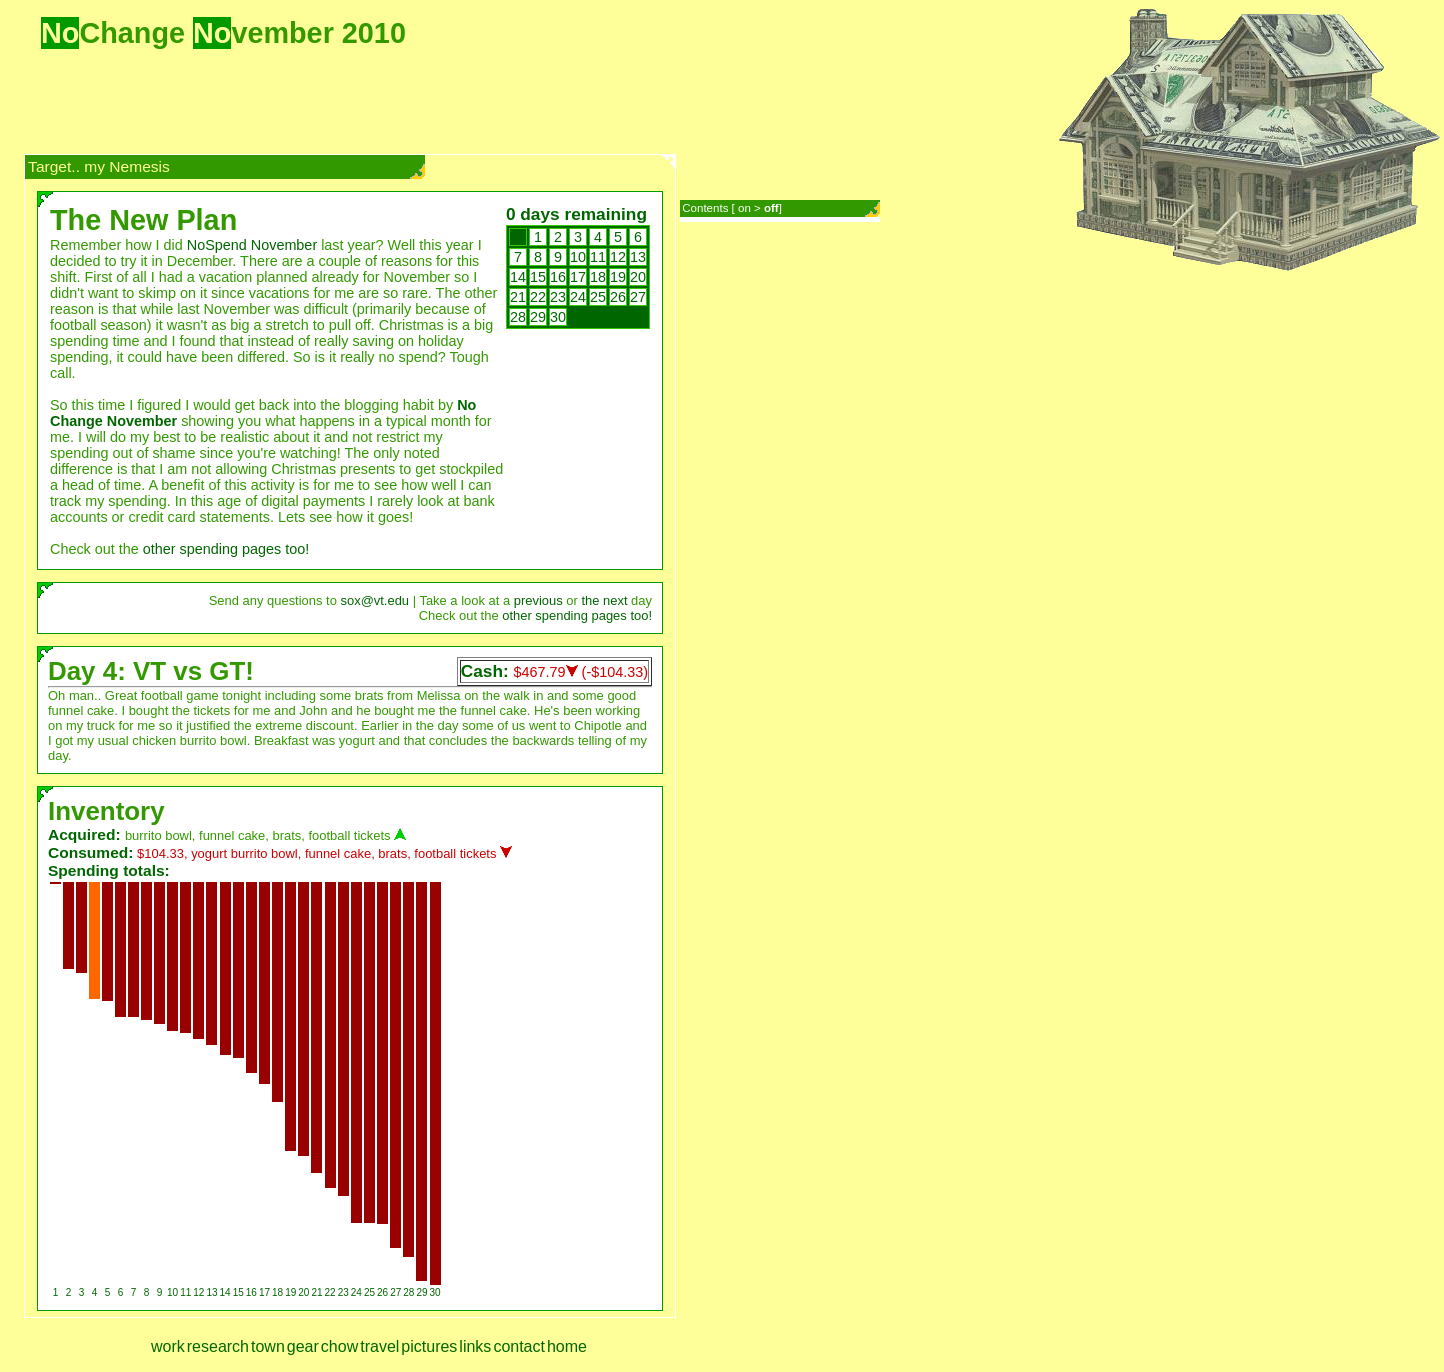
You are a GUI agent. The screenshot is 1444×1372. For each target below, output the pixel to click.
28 (518, 317)
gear (303, 1346)
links (475, 1346)
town (268, 1346)
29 (538, 317)
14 (518, 277)
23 (558, 297)
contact (519, 1346)
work (168, 1346)
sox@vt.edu (374, 600)
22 (538, 297)
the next (604, 600)
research (218, 1346)
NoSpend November (252, 245)
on (744, 208)
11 (598, 257)
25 (598, 297)
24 (578, 297)
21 (518, 297)
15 (538, 277)
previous (538, 600)
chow (339, 1346)
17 (578, 277)
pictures (429, 1346)
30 (558, 317)
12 (618, 257)
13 (638, 257)
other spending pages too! (226, 549)
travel (379, 1346)
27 (638, 297)
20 (638, 277)
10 (578, 257)
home (567, 1346)
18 (598, 277)
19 (618, 277)
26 (618, 297)
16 (558, 277)
